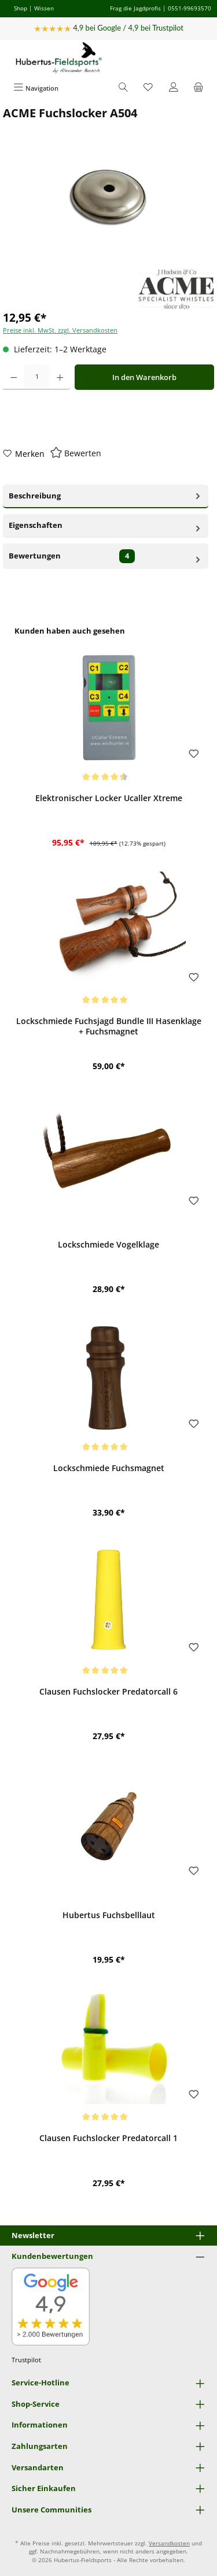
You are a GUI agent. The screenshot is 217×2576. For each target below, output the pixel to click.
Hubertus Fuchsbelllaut (108, 1915)
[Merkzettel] (148, 88)
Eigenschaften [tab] (106, 525)
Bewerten (82, 453)
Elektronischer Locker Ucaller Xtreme (108, 798)
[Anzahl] (37, 377)
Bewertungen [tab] (106, 556)
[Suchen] (123, 88)
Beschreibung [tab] (106, 495)
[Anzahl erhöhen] (60, 377)
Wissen (44, 8)
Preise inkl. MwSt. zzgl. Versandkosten (60, 330)
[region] (108, 1413)
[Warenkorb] (198, 88)
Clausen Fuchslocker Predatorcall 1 (108, 2138)
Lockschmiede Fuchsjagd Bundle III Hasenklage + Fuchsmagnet (108, 1026)
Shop (20, 8)
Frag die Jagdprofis (135, 8)
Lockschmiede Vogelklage (108, 1244)
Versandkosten (169, 2543)
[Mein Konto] (173, 88)
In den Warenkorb (144, 377)
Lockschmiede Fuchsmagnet (108, 1468)
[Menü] (36, 88)
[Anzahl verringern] (13, 377)
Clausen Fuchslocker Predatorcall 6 (108, 1692)
